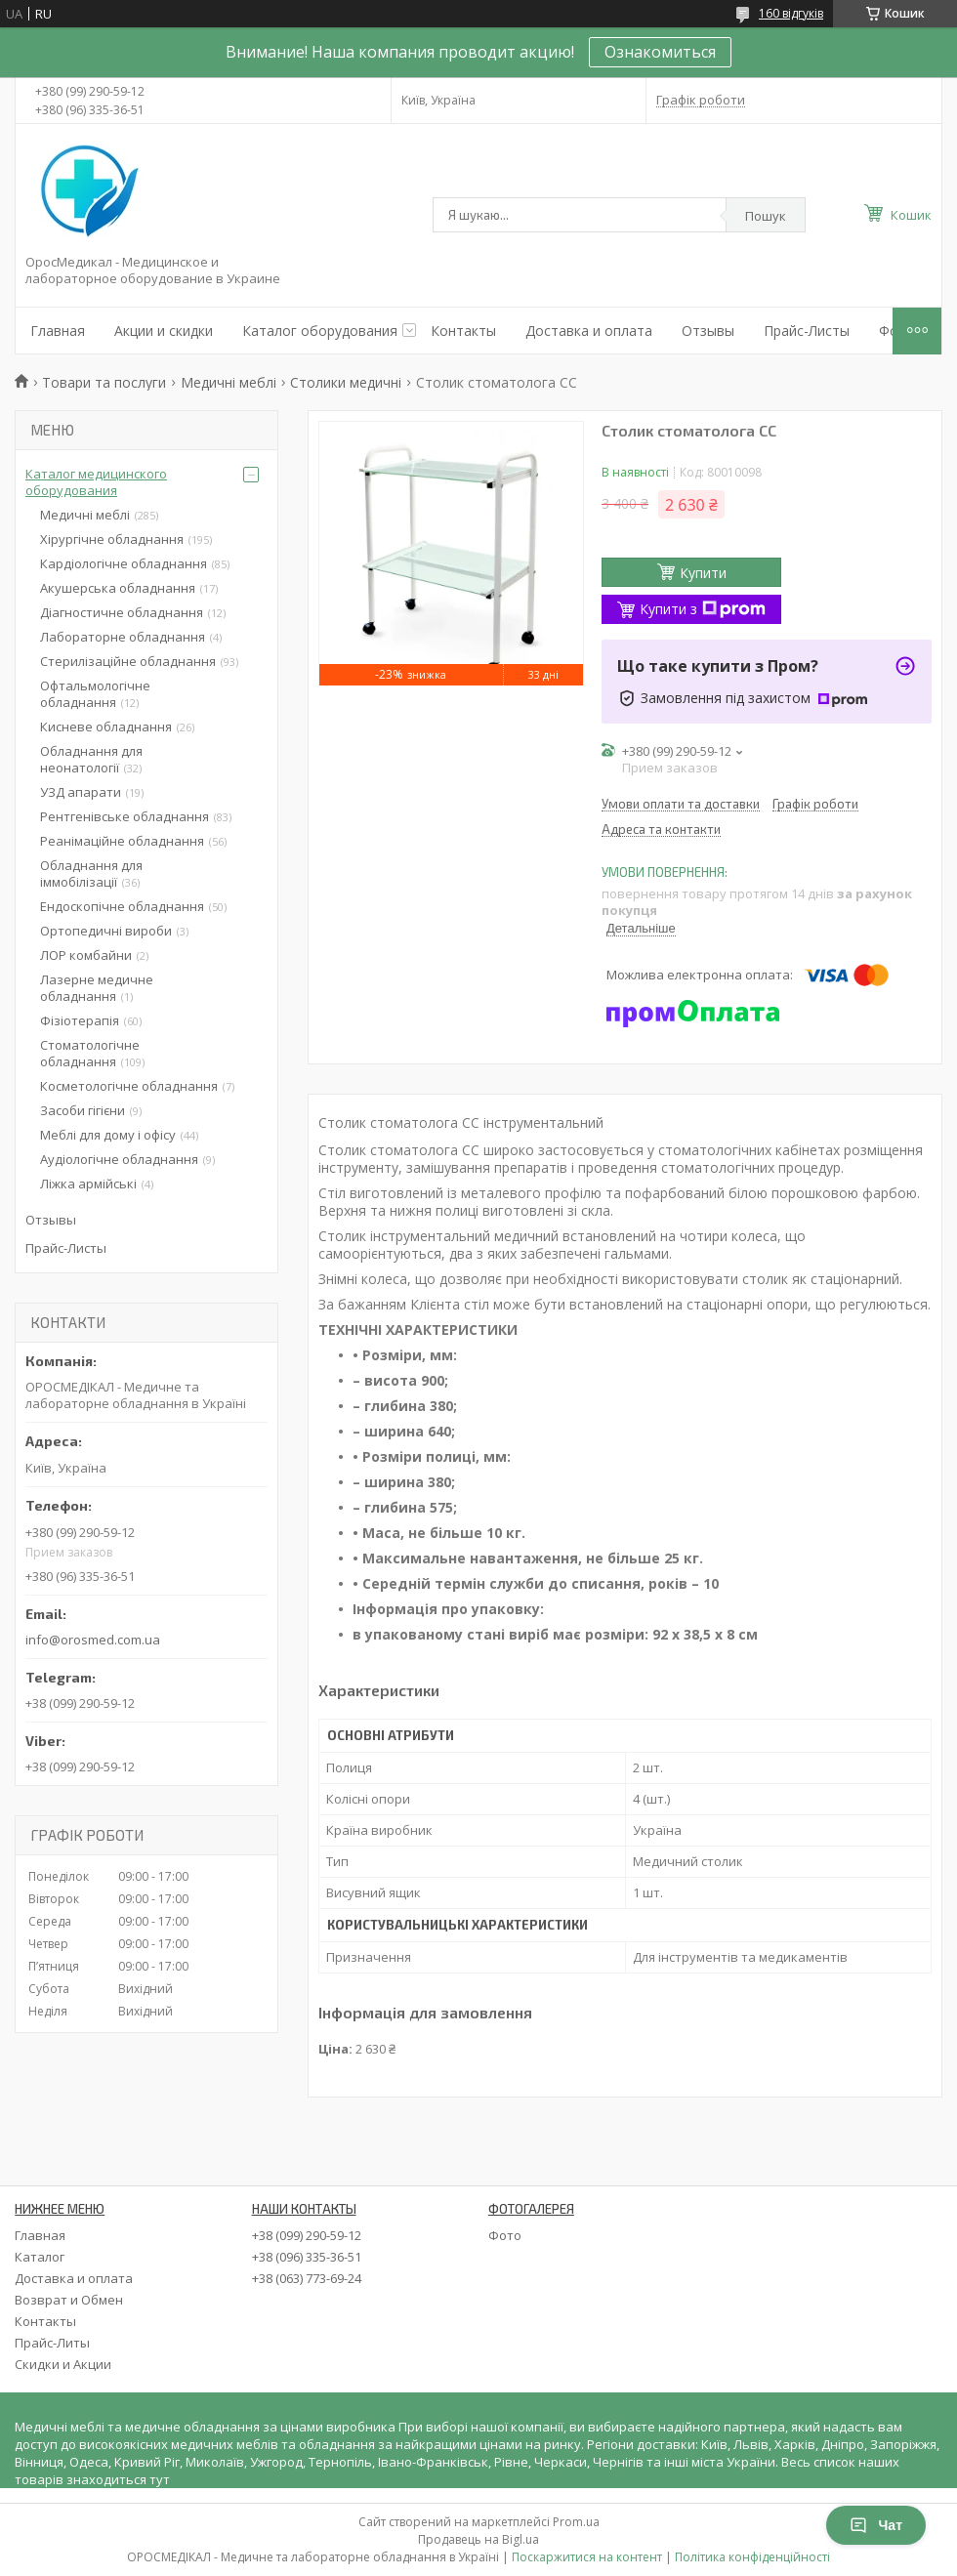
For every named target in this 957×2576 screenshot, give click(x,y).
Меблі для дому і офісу (108, 1134)
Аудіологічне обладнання (119, 1159)
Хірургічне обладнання (112, 539)
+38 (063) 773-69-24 (306, 2278)
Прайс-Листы (807, 330)
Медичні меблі (228, 382)
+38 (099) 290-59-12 (306, 2235)
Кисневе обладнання (106, 726)
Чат (876, 2525)
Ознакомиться (660, 51)
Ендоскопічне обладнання (122, 906)
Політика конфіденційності (752, 2557)
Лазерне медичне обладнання (96, 988)
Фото (504, 2235)
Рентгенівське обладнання (124, 816)
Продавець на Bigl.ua (478, 2539)
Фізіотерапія (79, 1020)
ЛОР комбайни (86, 955)
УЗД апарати (80, 792)
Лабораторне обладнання (122, 636)
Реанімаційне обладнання (122, 841)
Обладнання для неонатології (91, 759)
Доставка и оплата (588, 330)
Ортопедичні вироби (106, 930)
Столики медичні (345, 382)
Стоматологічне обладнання (90, 1053)
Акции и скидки (163, 330)
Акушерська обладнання (117, 588)
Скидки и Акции (63, 2364)
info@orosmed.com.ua (92, 1639)
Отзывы (708, 330)
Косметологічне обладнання (129, 1086)
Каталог (39, 2256)
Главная (57, 330)
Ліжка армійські (88, 1183)
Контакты (463, 330)
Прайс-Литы (52, 2342)
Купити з (703, 609)
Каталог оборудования (319, 330)
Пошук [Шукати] (765, 216)
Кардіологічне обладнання (123, 563)
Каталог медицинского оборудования (96, 482)
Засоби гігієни (82, 1110)
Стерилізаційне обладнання (128, 661)
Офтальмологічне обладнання (95, 694)
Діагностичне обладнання (121, 612)
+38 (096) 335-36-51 (306, 2256)
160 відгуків (791, 13)
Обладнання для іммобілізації (91, 873)
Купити (703, 572)
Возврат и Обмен (69, 2299)
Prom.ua (576, 2522)
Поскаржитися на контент (587, 2557)
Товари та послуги (104, 382)
